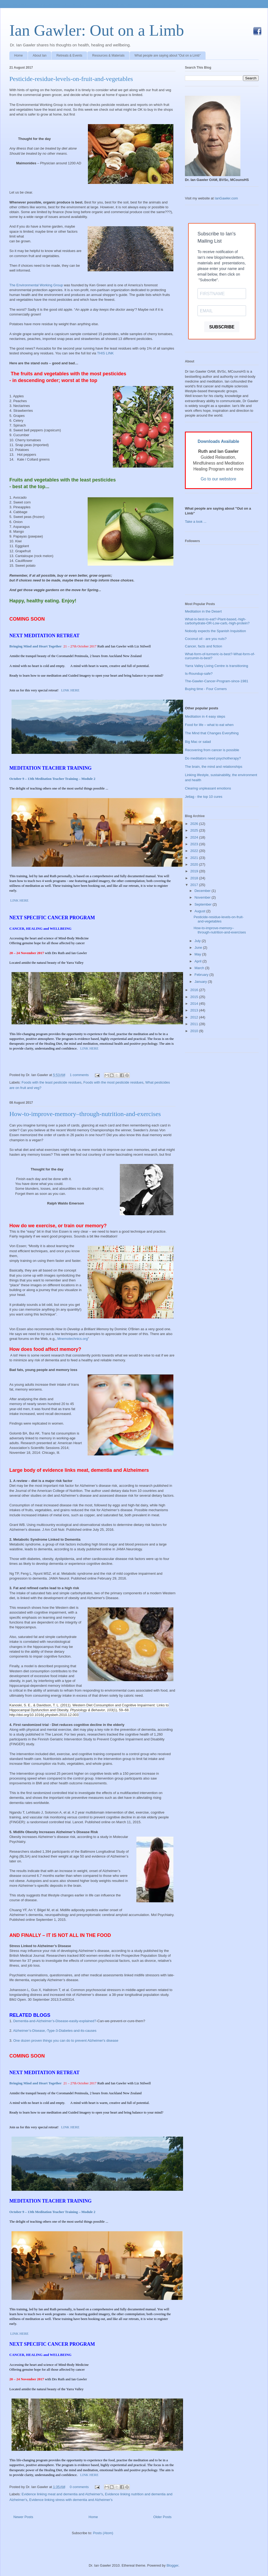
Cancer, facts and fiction (203, 646)
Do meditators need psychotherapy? (213, 758)
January (201, 982)
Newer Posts (23, 2517)
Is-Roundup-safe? (199, 674)
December (203, 891)
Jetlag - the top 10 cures (203, 797)
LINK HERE (70, 690)
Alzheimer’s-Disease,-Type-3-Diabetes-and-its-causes (54, 2031)
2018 (194, 878)
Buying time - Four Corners (206, 689)
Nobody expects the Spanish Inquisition (215, 631)
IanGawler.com (226, 198)
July (198, 941)
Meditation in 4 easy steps (205, 716)
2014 (194, 1004)
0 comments (79, 2487)
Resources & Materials (108, 55)
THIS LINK (105, 353)
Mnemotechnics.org (72, 1339)
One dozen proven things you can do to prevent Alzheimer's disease (65, 2040)
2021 (194, 858)
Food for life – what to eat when (209, 725)
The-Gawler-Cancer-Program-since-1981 (216, 681)
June (199, 948)
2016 (194, 990)
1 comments (79, 1075)
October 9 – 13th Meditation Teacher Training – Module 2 (52, 779)
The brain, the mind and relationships (213, 767)
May (198, 954)
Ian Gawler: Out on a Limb (96, 30)
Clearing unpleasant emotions (208, 788)
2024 (194, 837)
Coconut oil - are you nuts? (205, 639)
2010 (194, 1031)
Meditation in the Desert (203, 611)
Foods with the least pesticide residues (51, 1082)
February (202, 975)
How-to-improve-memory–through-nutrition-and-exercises (85, 1113)
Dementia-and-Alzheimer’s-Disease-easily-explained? (54, 2021)
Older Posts (162, 2517)
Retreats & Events (69, 55)
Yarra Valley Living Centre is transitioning (216, 666)
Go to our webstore (218, 479)
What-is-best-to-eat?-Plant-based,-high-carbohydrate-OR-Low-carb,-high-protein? (217, 621)
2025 (194, 830)
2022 (194, 851)
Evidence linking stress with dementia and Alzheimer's (71, 2500)
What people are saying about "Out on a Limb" (168, 55)
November (203, 897)
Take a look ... (195, 522)
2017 (194, 885)
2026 (194, 824)
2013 (194, 1010)
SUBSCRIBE (221, 327)
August (200, 911)
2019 (194, 871)
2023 (194, 844)
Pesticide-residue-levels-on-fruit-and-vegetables (71, 78)
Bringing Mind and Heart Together (35, 646)
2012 (194, 1017)
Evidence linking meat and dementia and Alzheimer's (62, 2494)
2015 (194, 997)
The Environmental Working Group (36, 285)
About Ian (39, 55)
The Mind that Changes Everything (212, 733)
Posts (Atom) (103, 2533)
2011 (194, 1024)
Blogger (172, 2565)
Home (18, 55)
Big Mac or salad (198, 742)
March (200, 968)
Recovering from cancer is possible (212, 750)
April (199, 961)
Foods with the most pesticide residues (113, 1082)
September (204, 904)
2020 (194, 864)
